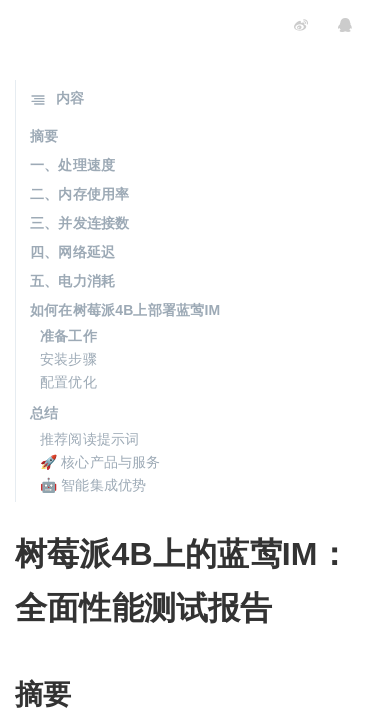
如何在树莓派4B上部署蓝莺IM (125, 310)
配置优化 (68, 382)
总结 (44, 413)
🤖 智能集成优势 (93, 485)
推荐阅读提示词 (89, 439)
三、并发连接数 (79, 223)
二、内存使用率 (79, 194)
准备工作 (68, 336)
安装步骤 (68, 359)
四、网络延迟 (72, 252)
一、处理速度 (72, 165)
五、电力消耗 (72, 281)
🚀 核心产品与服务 (100, 462)
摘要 (44, 136)
